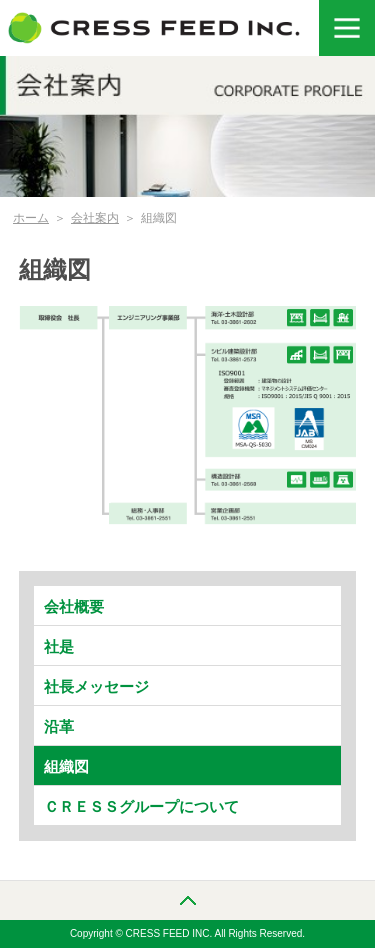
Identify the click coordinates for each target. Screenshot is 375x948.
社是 (59, 646)
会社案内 (95, 218)
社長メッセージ (96, 686)
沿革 (59, 726)
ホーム (31, 218)
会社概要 (74, 606)
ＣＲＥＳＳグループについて (141, 806)
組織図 (66, 766)
